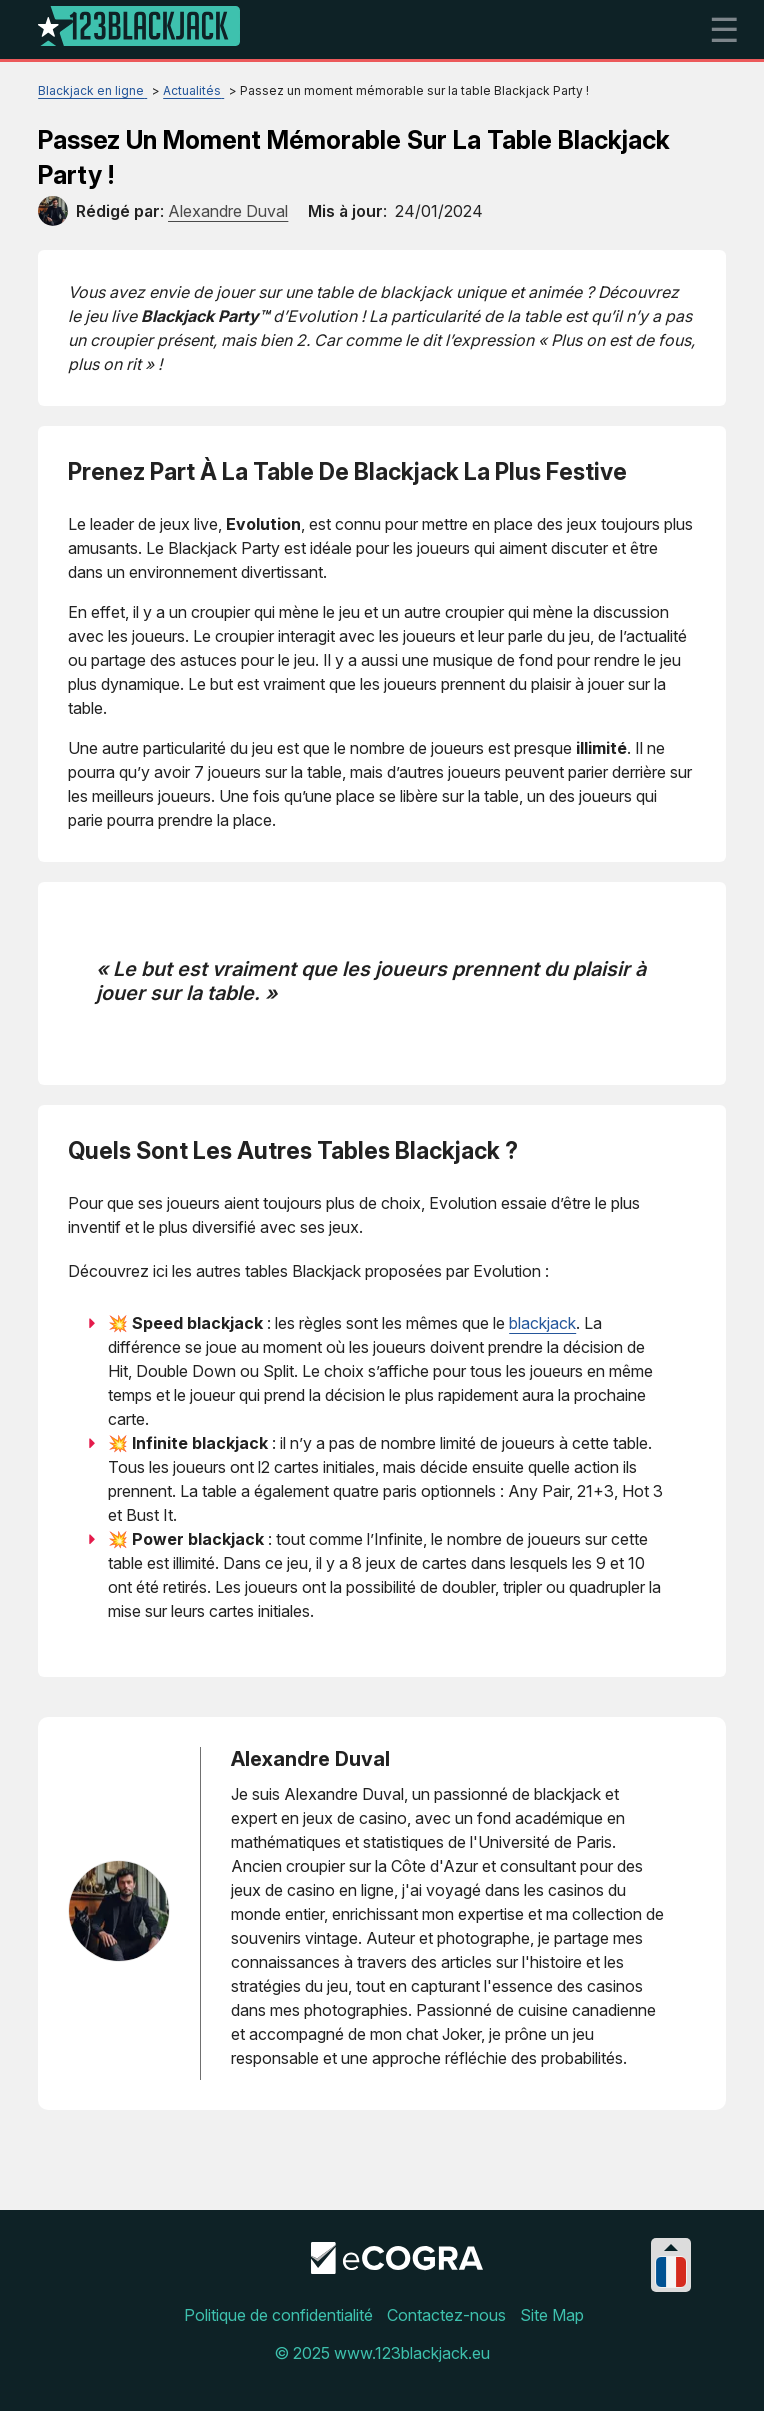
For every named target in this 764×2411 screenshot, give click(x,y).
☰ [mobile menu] (724, 30)
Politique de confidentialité (278, 2315)
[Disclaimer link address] (397, 2268)
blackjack (542, 1323)
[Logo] (139, 30)
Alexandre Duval (310, 1759)
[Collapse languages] (671, 2247)
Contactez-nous (446, 2315)
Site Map (552, 2315)
